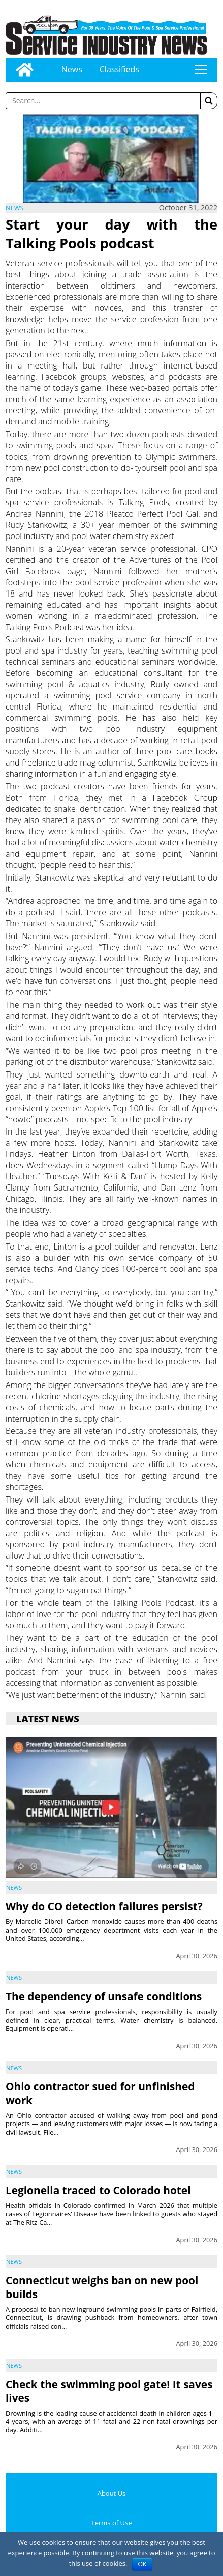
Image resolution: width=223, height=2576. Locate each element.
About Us (112, 2493)
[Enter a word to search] (103, 100)
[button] (208, 100)
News (71, 69)
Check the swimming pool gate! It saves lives (109, 2391)
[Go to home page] (25, 70)
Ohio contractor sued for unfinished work (100, 2093)
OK (142, 2564)
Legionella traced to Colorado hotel (98, 2190)
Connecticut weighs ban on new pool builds (102, 2287)
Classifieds (119, 69)
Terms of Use (111, 2522)
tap (201, 69)
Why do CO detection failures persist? (104, 1906)
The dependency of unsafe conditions (104, 1996)
